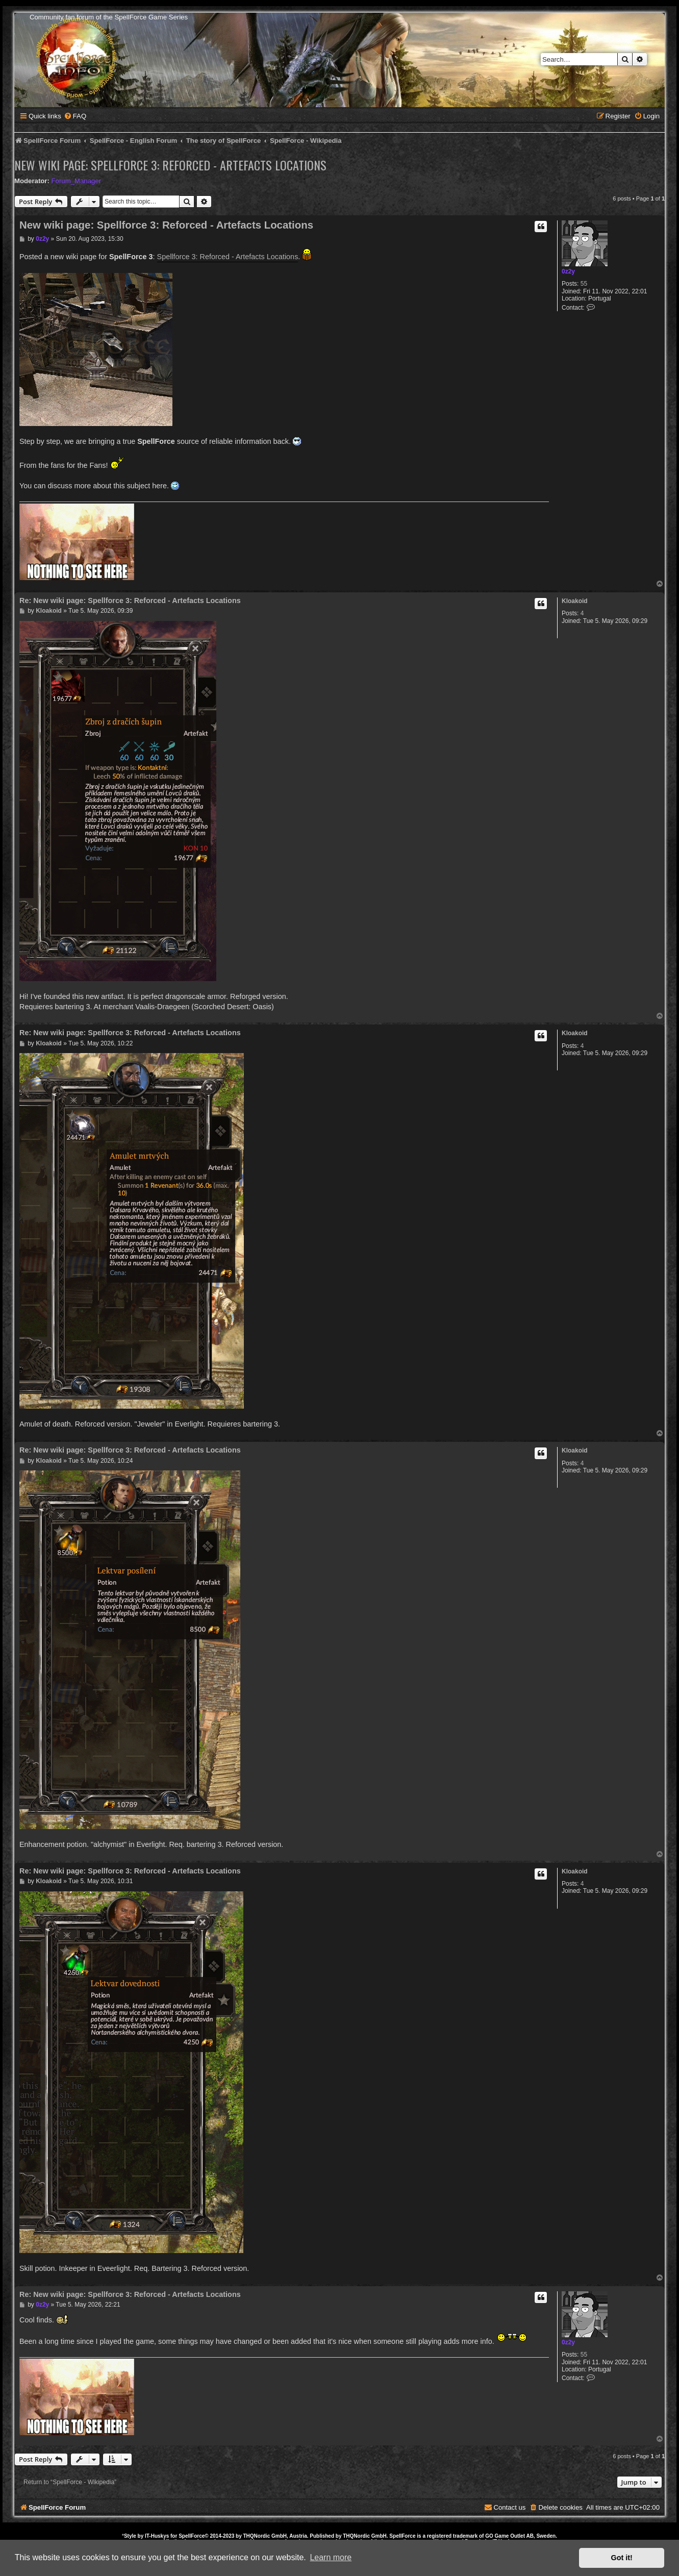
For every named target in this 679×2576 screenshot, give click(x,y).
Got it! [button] (622, 2558)
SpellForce (192, 2536)
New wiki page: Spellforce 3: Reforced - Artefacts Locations (170, 165)
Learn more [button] (330, 2557)
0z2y (568, 271)
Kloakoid (575, 601)
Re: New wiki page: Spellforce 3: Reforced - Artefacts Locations (130, 600)
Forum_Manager (76, 181)
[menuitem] (75, 116)
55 (584, 283)
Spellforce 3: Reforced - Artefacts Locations (227, 257)
